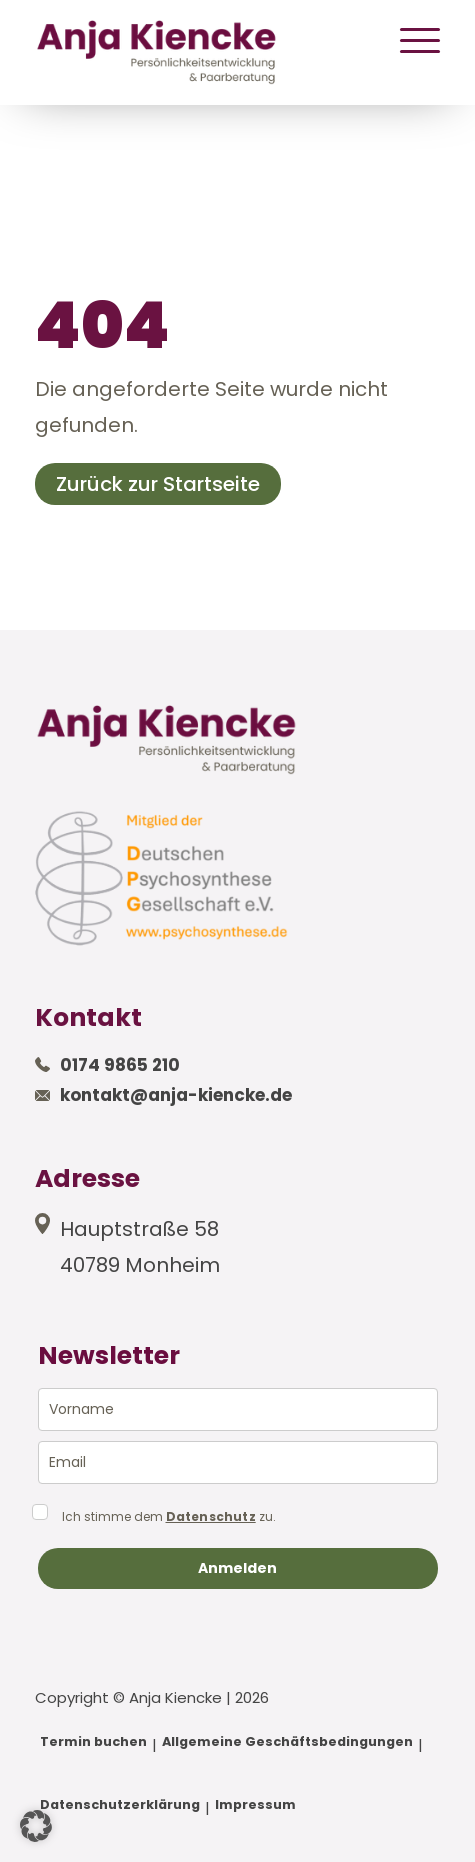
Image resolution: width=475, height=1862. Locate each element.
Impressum (255, 1804)
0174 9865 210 (120, 1065)
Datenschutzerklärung (120, 1804)
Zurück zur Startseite (158, 484)
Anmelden (237, 1568)
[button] (36, 1826)
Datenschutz (211, 1517)
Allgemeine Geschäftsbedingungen (287, 1741)
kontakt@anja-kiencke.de (176, 1095)
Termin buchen (93, 1741)
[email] (238, 1462)
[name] (238, 1409)
